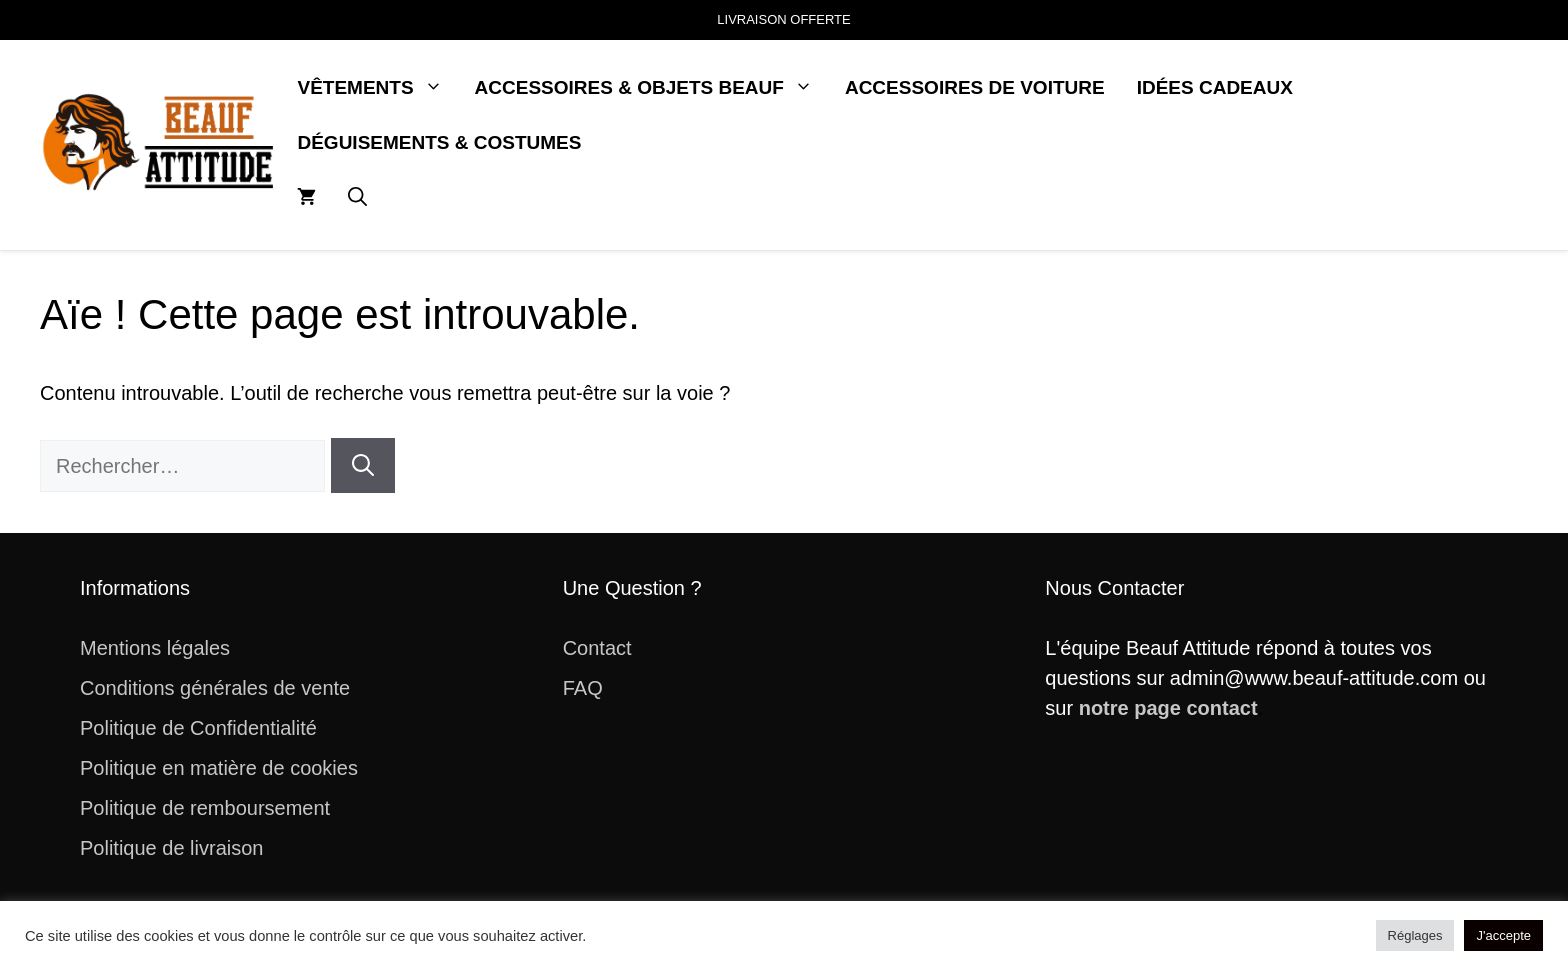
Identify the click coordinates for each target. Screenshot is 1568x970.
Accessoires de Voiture (975, 87)
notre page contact (1168, 708)
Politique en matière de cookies (219, 768)
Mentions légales (155, 648)
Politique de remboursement (205, 808)
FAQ (583, 688)
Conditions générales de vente (215, 688)
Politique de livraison (171, 848)
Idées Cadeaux (1215, 87)
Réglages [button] (1415, 935)
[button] (357, 197)
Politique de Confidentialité (198, 728)
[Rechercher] (363, 465)
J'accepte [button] (1503, 935)
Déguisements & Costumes (439, 142)
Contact (597, 648)
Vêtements (377, 87)
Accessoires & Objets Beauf (652, 87)
